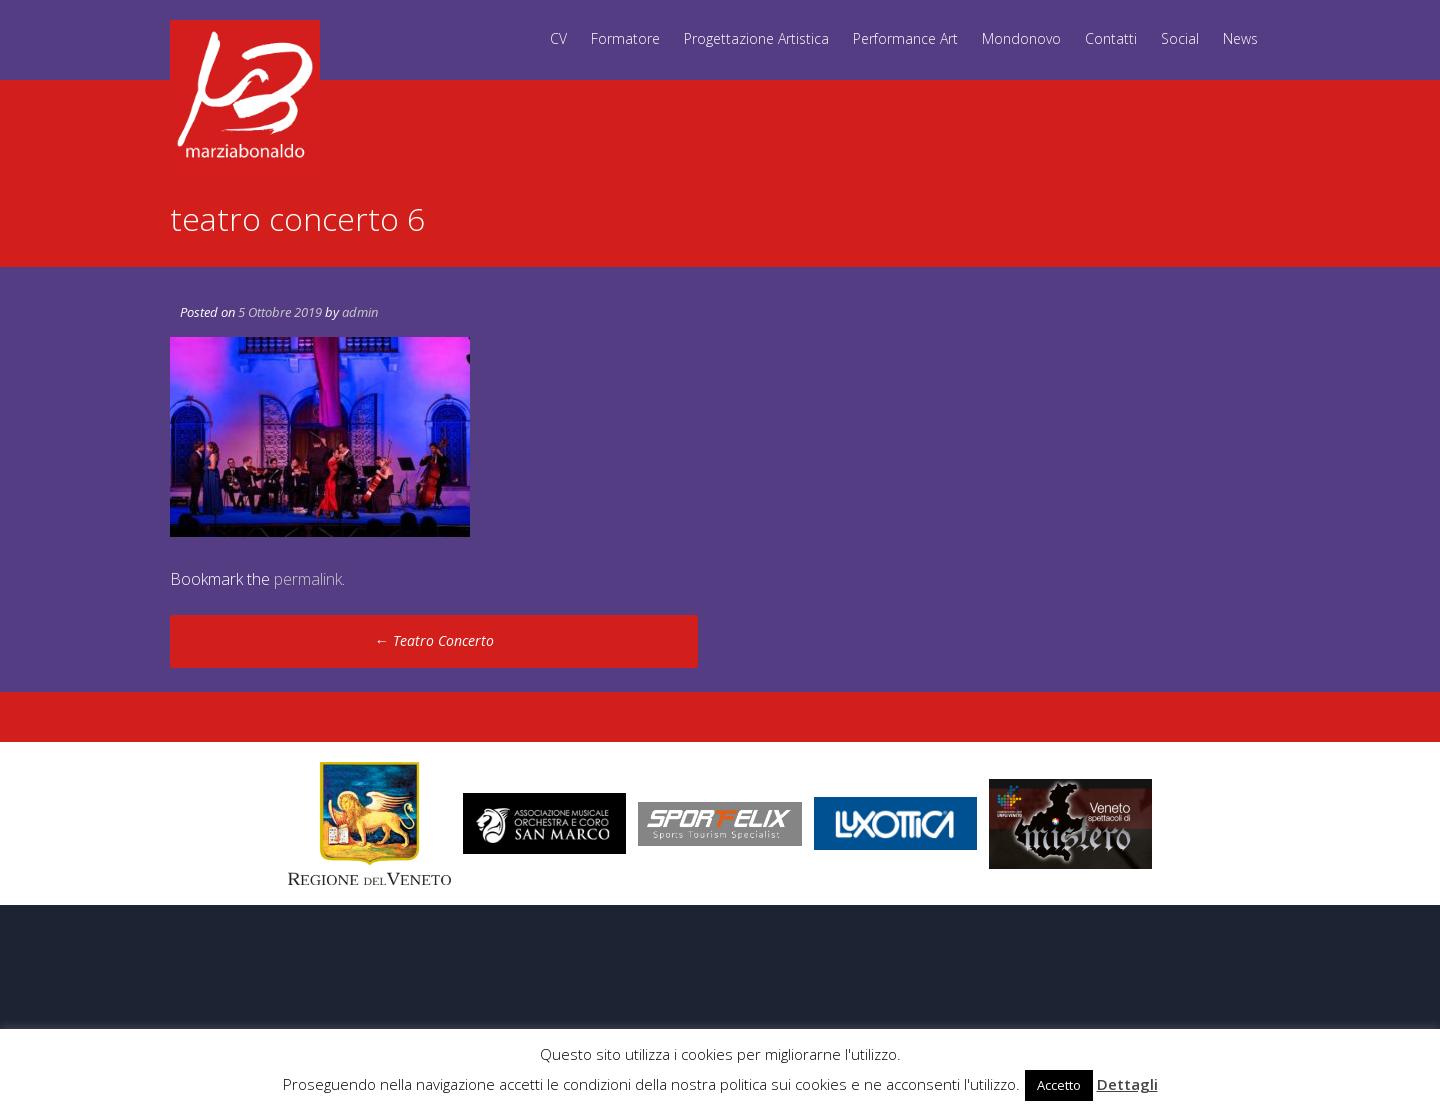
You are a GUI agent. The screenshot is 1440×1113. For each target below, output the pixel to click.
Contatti (1111, 38)
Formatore (625, 38)
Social (1180, 38)
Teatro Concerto (434, 640)
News (1240, 38)
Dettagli (1127, 1084)
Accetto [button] (1059, 1085)
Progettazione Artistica (756, 38)
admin (360, 312)
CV (558, 38)
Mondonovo (1021, 38)
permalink (308, 579)
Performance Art (905, 38)
